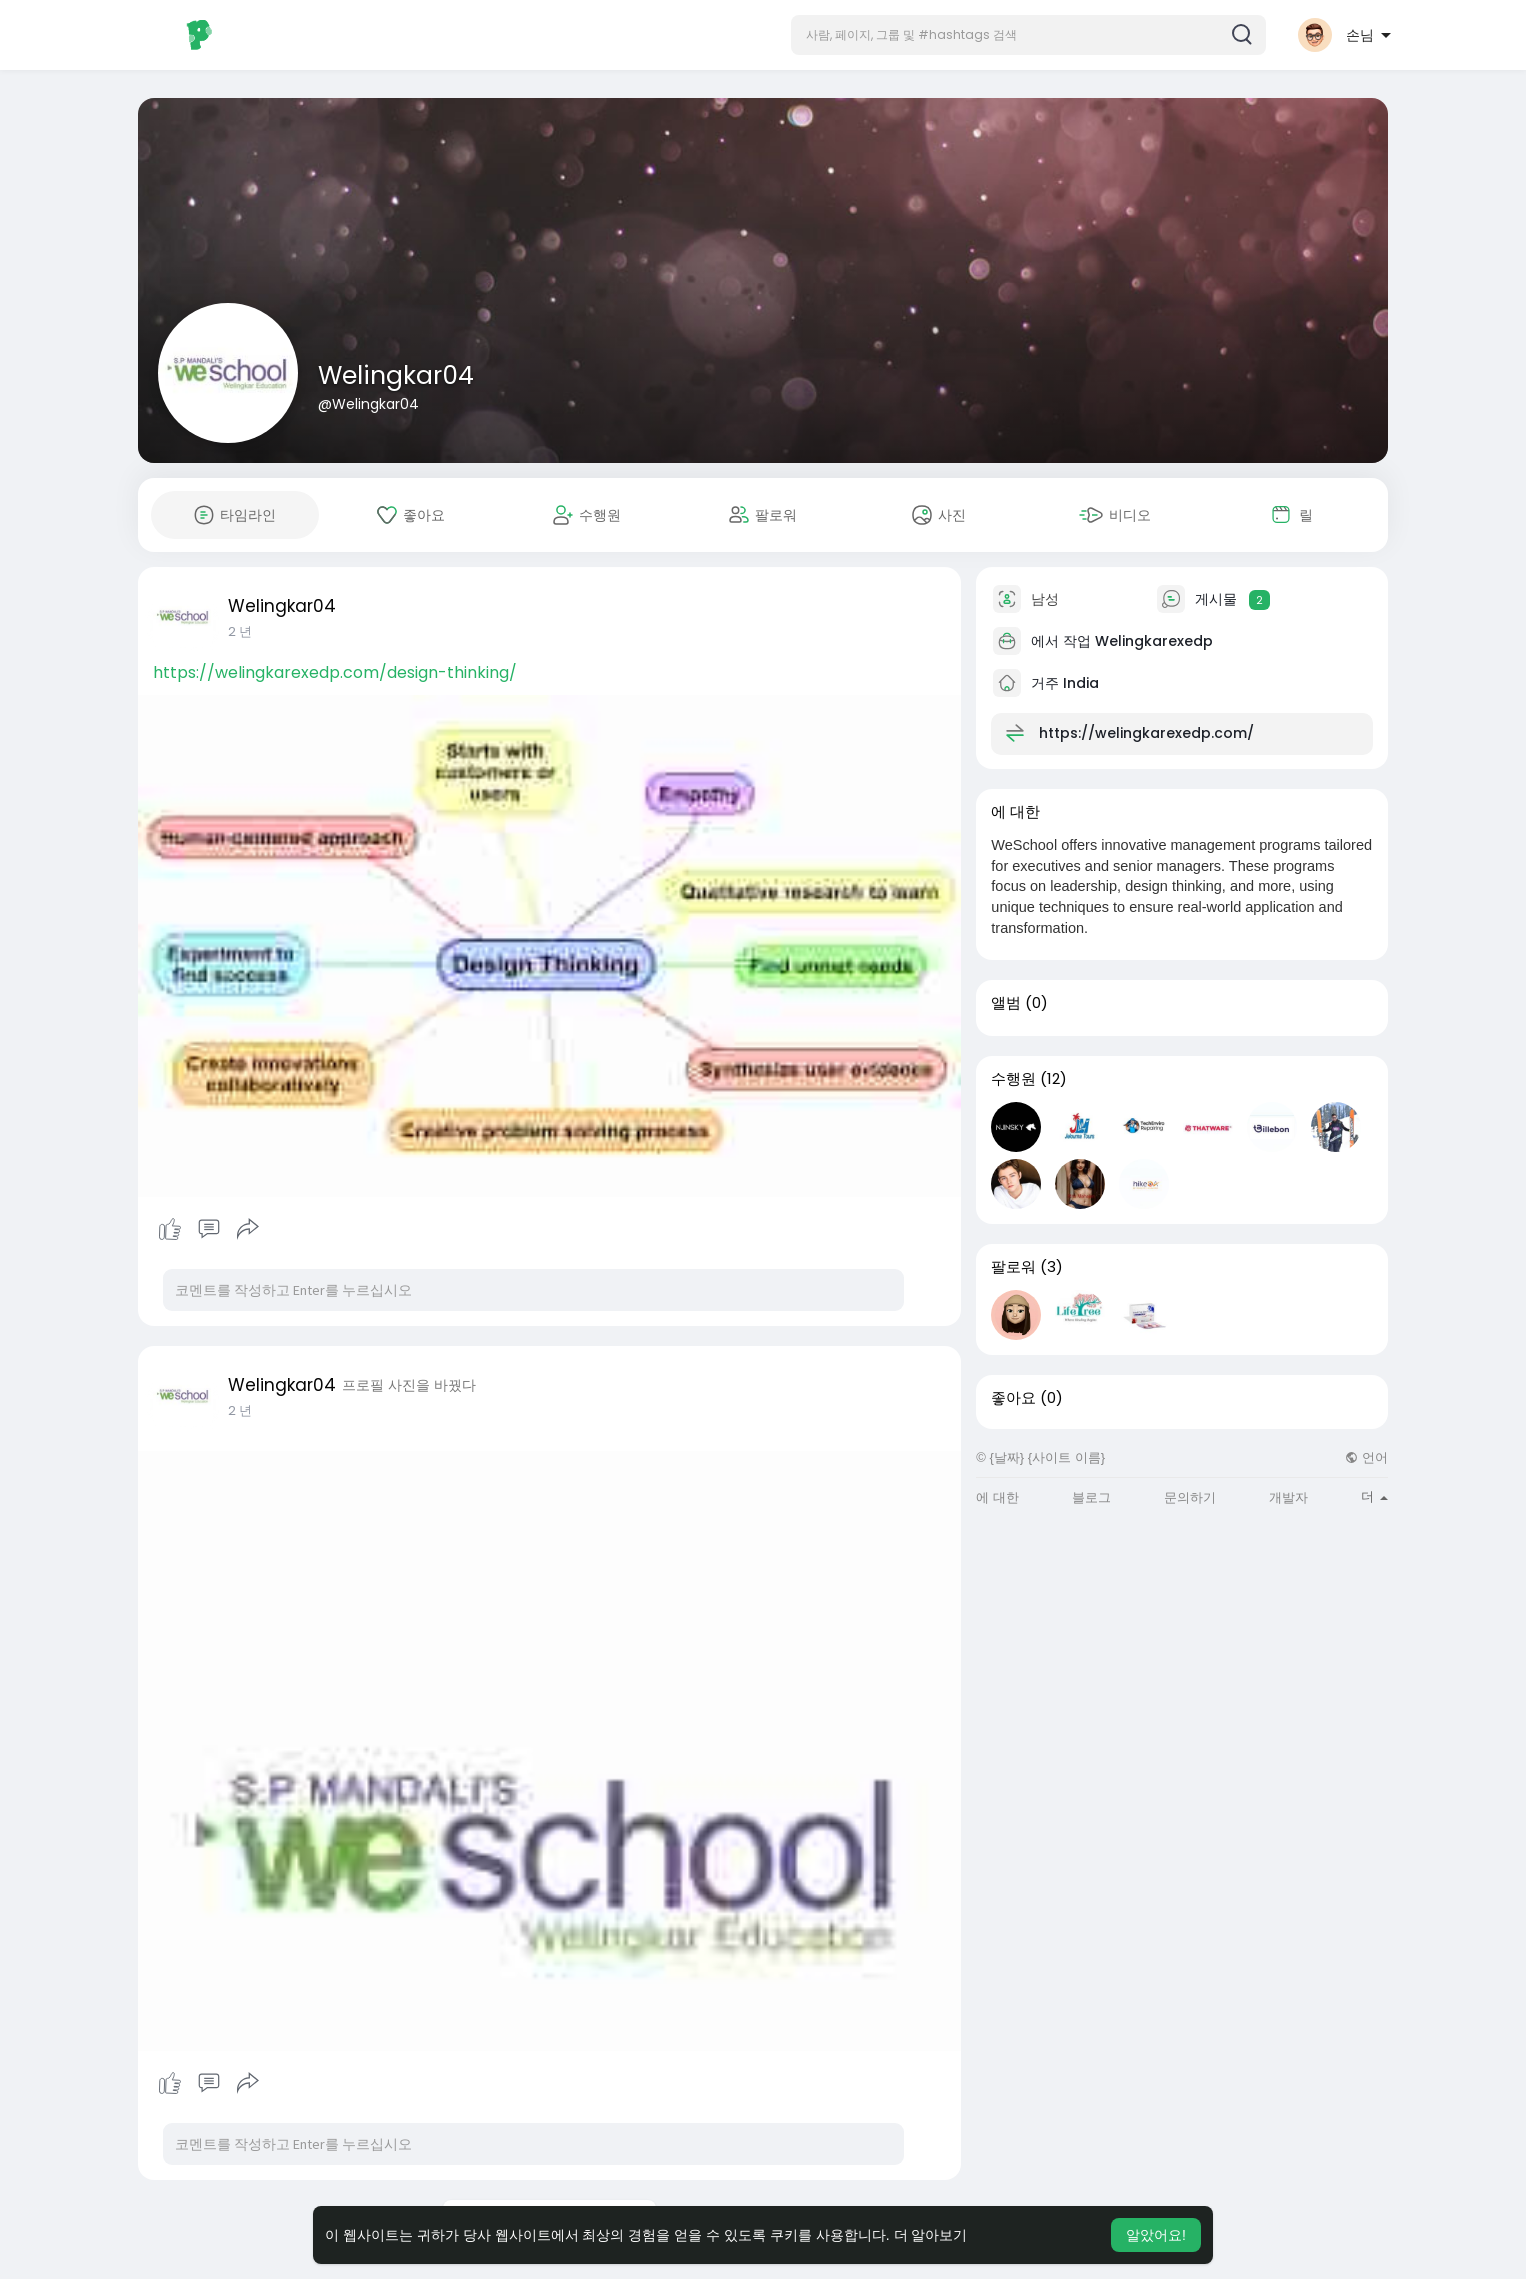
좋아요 (1013, 1398)
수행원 (1013, 1079)
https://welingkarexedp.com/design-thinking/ (335, 672)
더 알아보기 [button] (931, 2235)
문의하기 (1190, 1497)
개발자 (1288, 1497)
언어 (1366, 1457)
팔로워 (1013, 1267)
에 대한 (997, 1497)
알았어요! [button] (1156, 2235)
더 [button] (1374, 1496)
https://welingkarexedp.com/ (1146, 733)
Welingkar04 (396, 375)
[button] (1028, 35)
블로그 (1091, 1497)
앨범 (1006, 1003)
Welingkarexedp (1154, 641)
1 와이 (244, 631)
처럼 (170, 1229)
